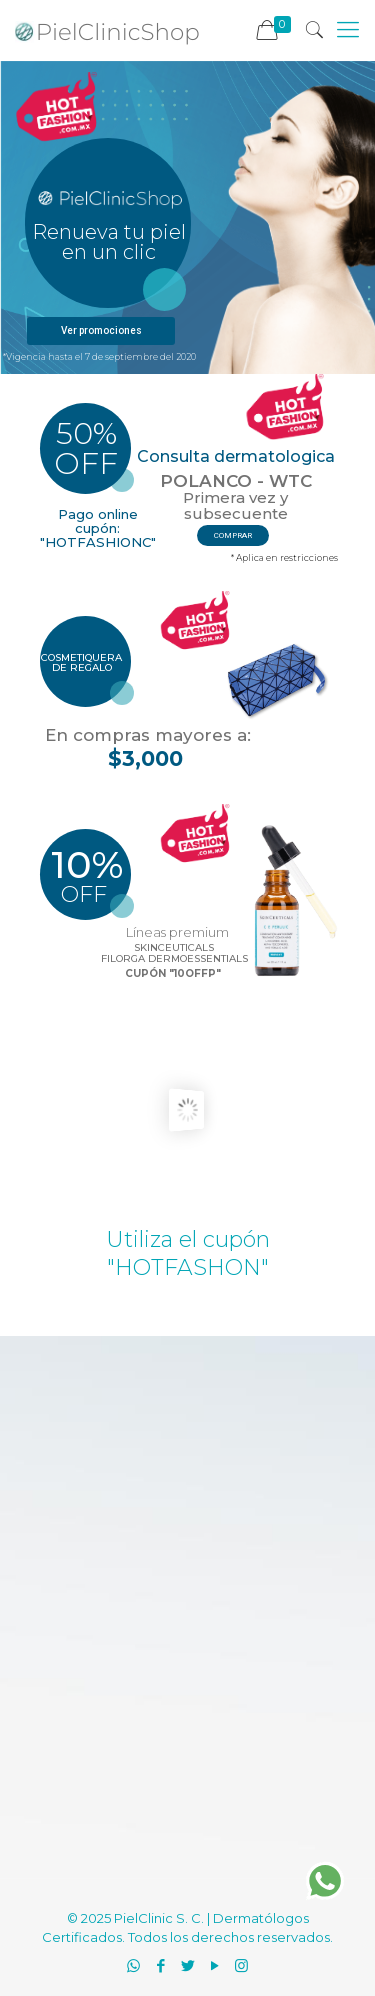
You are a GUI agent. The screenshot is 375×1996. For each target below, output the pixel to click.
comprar (233, 535)
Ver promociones (101, 330)
